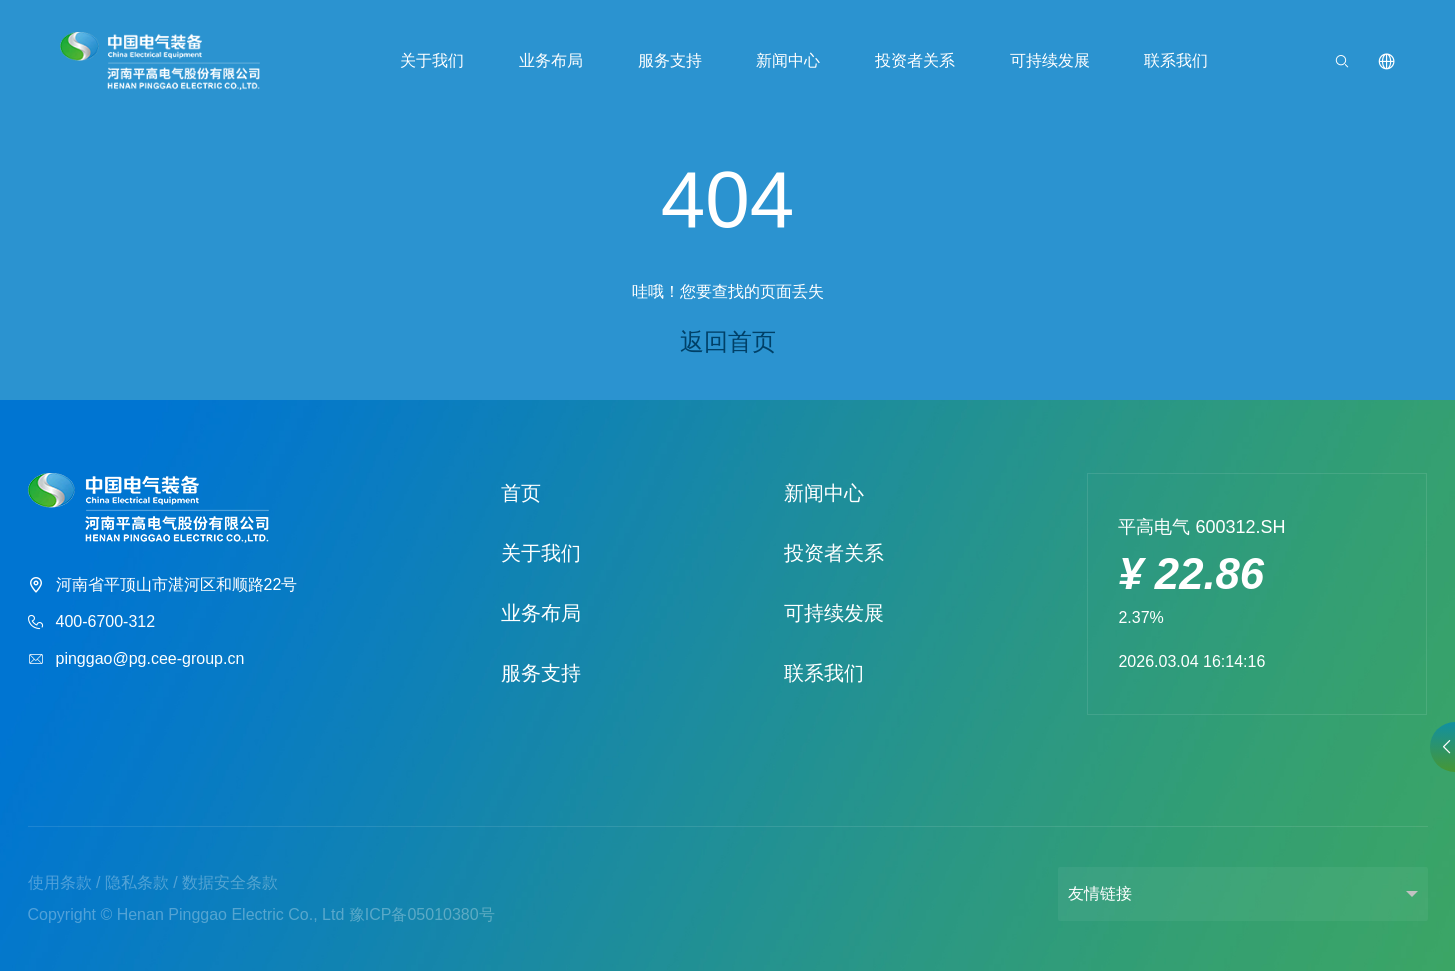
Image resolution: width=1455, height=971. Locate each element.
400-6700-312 (92, 622)
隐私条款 (137, 882)
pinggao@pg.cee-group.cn (136, 659)
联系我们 (1176, 60)
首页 (521, 493)
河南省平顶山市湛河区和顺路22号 (163, 585)
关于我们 (432, 60)
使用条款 (60, 882)
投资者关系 (915, 60)
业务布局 (551, 60)
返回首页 (728, 341)
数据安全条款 (230, 882)
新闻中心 (788, 60)
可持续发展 (1050, 60)
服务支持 (670, 60)
